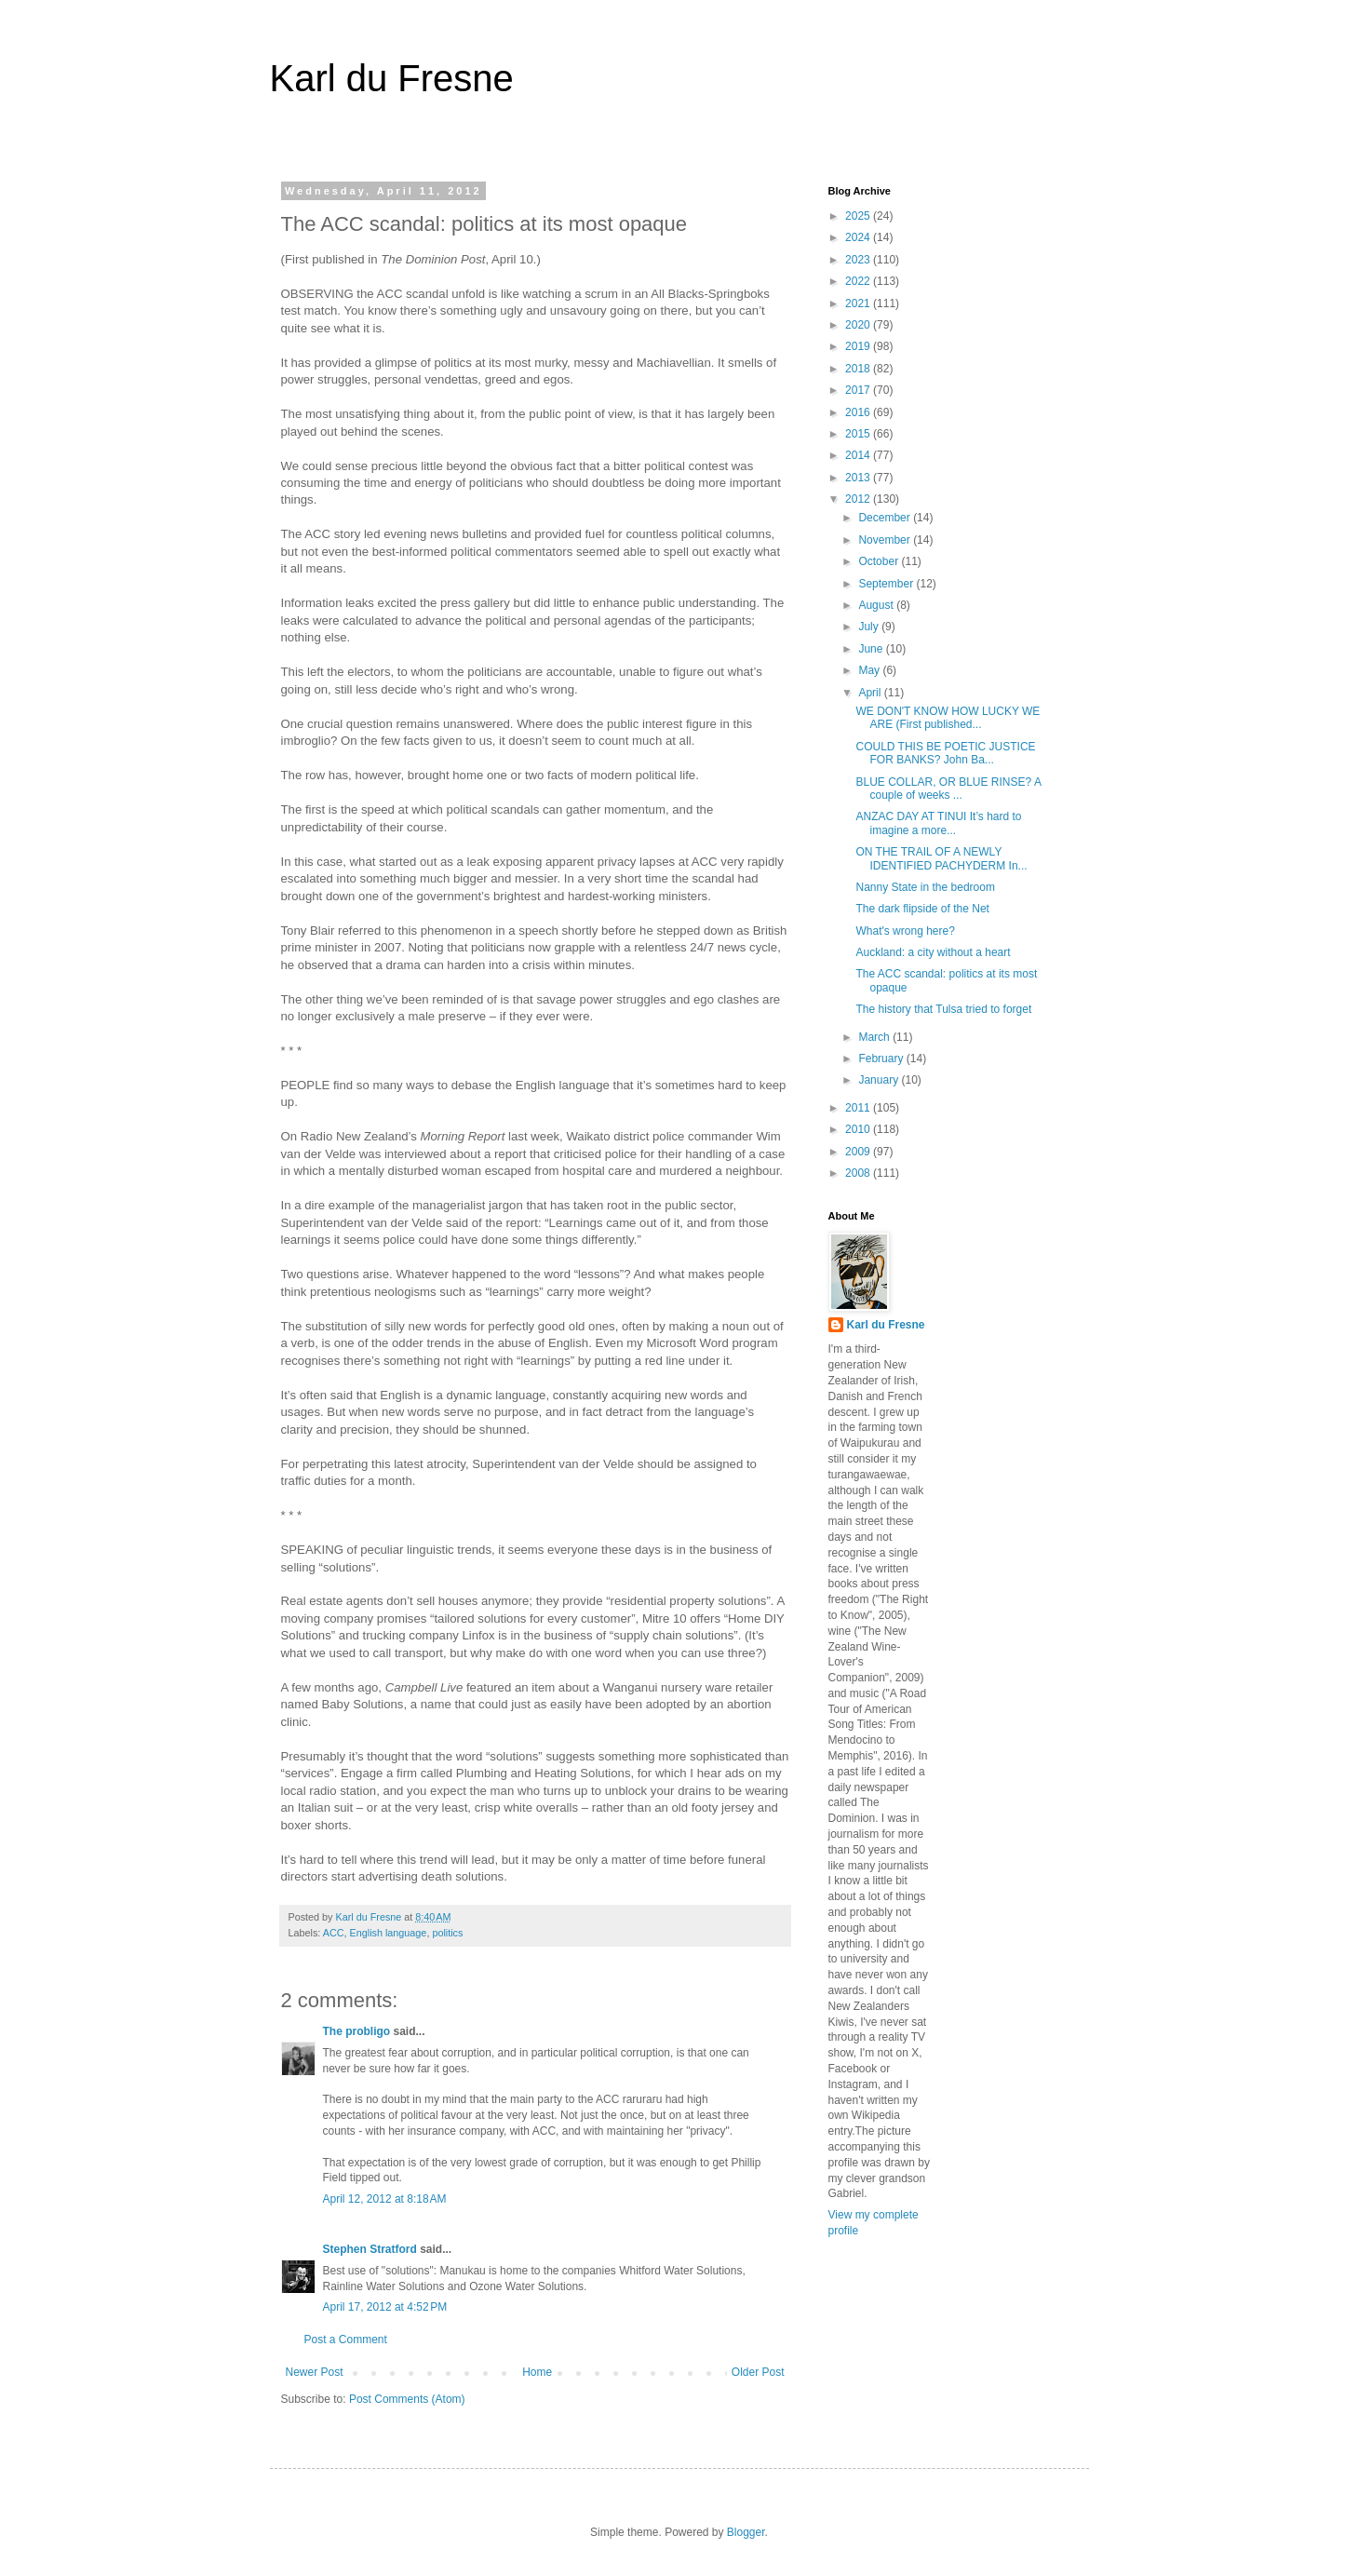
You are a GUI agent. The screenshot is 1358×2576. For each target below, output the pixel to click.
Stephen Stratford (370, 2249)
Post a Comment (345, 2339)
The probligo (357, 2031)
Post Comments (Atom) (407, 2399)
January (879, 1079)
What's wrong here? (904, 930)
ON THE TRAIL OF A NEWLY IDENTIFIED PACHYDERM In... (941, 858)
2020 (859, 324)
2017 (859, 390)
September (887, 583)
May (870, 670)
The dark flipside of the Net (921, 908)
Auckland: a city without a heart (932, 952)
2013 (859, 477)
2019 (859, 346)
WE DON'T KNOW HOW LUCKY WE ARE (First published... (947, 718)
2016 (859, 412)
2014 (859, 455)
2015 (859, 433)
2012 (859, 499)
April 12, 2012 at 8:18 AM (385, 2198)
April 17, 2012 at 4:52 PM (385, 2306)
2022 (859, 281)
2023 (859, 259)
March (875, 1037)
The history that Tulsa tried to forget (943, 1009)
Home (537, 2372)
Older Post (758, 2372)
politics (447, 1932)
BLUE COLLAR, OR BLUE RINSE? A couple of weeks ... (948, 788)
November (885, 539)
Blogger (746, 2532)
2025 (859, 216)
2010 (859, 1129)
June (871, 648)
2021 (859, 303)
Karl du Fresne (392, 78)
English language (388, 1932)
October (879, 561)
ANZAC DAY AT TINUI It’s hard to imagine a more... (938, 823)
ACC (333, 1932)
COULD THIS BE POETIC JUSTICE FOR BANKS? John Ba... (945, 753)
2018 (859, 368)
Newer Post (314, 2372)
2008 (859, 1173)
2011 (859, 1107)
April (870, 692)
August (877, 605)
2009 (859, 1151)
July (869, 626)
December (885, 517)
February (882, 1058)
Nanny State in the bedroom (924, 887)
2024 (859, 237)
